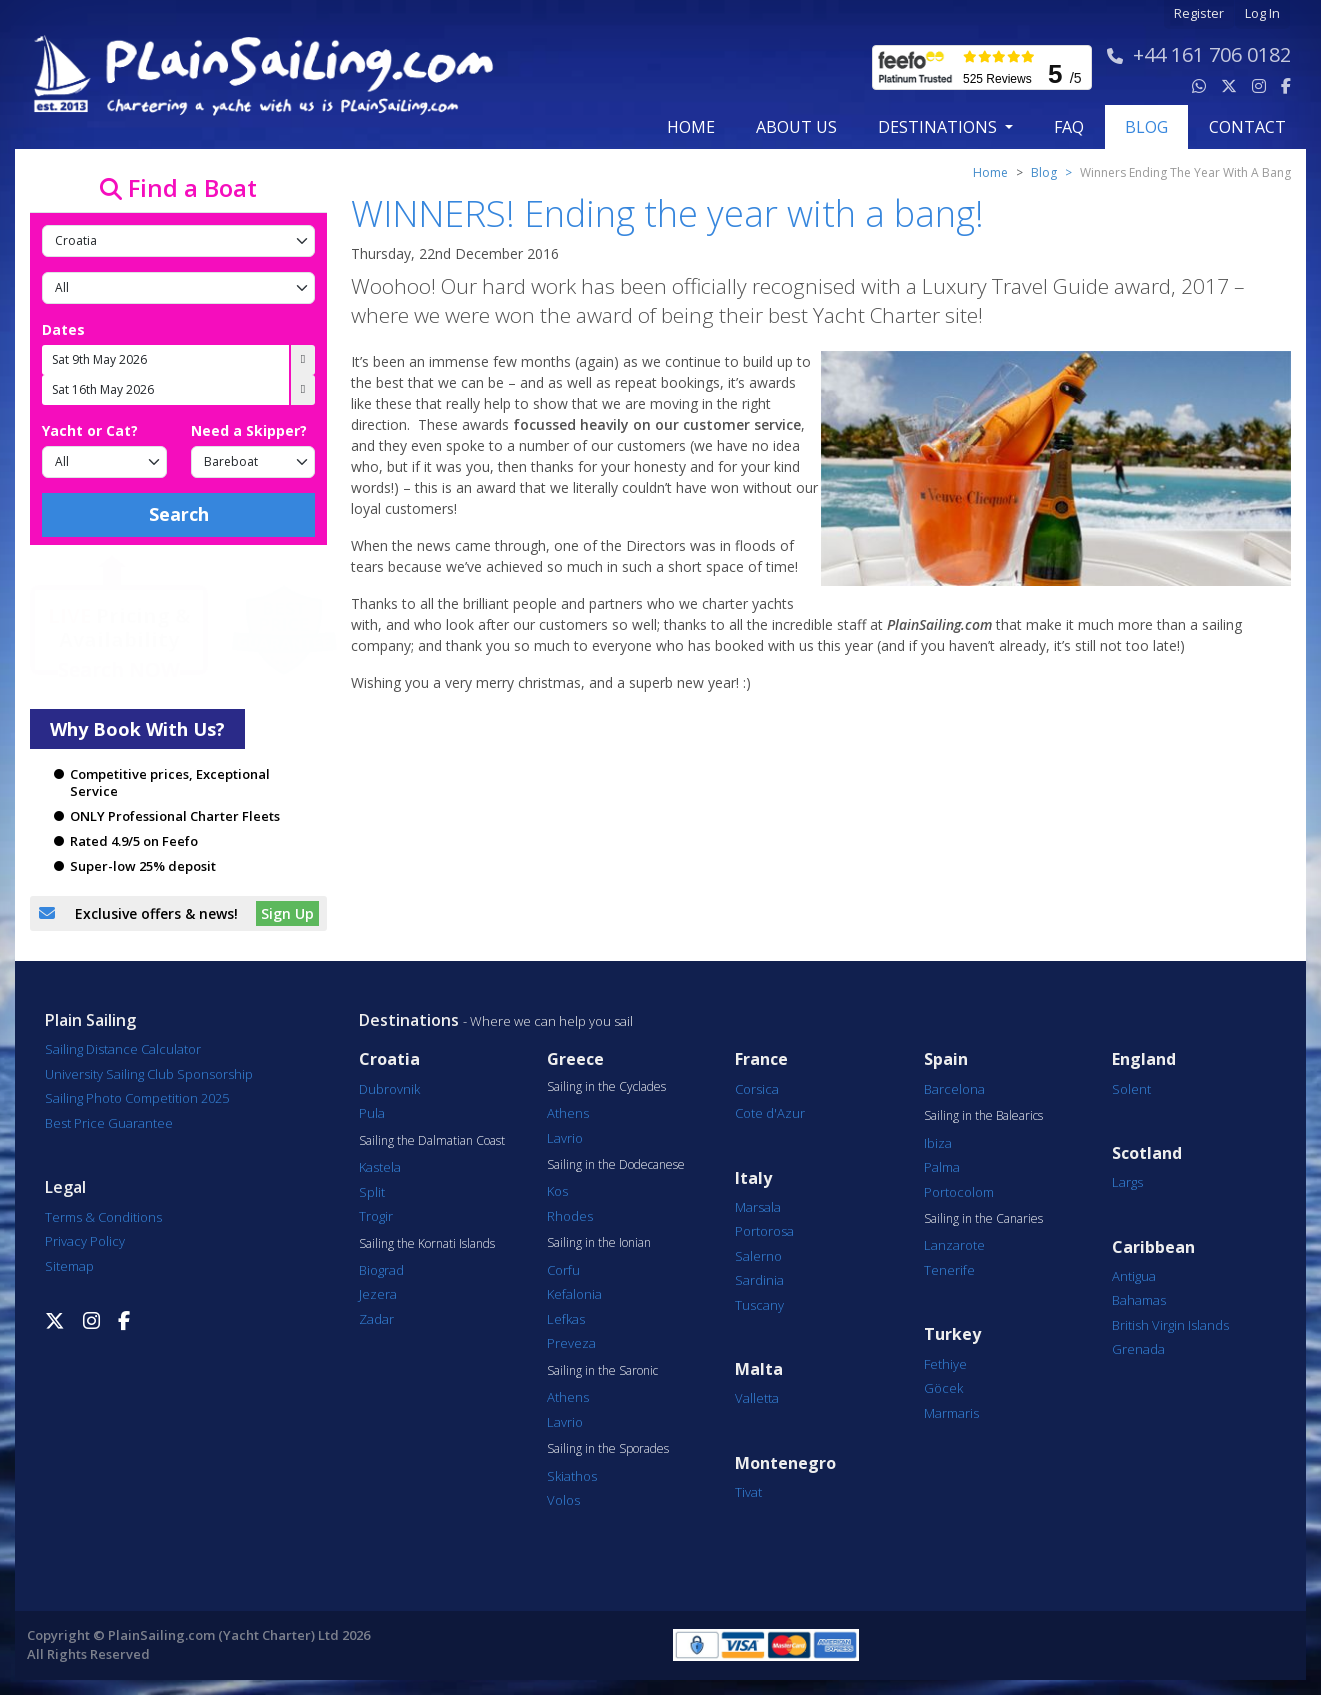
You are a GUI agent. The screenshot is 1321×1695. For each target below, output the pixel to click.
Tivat (748, 1492)
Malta (759, 1369)
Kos (557, 1191)
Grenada (1138, 1349)
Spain (946, 1059)
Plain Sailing (90, 1020)
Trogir (376, 1216)
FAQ (1069, 127)
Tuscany (759, 1305)
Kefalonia (574, 1294)
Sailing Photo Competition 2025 (137, 1098)
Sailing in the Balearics (983, 1116)
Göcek (943, 1388)
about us (796, 127)
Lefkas (566, 1319)
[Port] (178, 288)
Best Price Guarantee (109, 1123)
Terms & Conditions (103, 1217)
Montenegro (785, 1463)
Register (1199, 13)
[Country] (178, 241)
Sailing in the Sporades (608, 1449)
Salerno (758, 1256)
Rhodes (570, 1216)
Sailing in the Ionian (599, 1243)
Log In (1262, 13)
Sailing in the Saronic (602, 1371)
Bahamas (1139, 1300)
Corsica (757, 1089)
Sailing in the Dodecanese (616, 1165)
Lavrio (565, 1138)
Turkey (952, 1334)
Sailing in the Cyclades (606, 1087)
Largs (1127, 1182)
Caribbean (1153, 1247)
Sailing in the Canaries (983, 1219)
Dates (63, 329)
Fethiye (945, 1364)
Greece (575, 1059)
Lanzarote (954, 1245)
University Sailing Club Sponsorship (149, 1074)
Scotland (1147, 1153)
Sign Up (287, 913)
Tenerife (949, 1270)
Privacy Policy (85, 1241)
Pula (372, 1113)
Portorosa (764, 1231)
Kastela (380, 1167)
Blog (1044, 172)
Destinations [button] (939, 127)
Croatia (389, 1059)
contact (1247, 127)
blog (1146, 127)
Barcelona (954, 1089)
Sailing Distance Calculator (123, 1049)
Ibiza (938, 1143)
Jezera (378, 1294)
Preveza (571, 1343)
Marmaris (951, 1413)
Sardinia (759, 1280)
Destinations (409, 1020)
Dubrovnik (389, 1089)
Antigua (1134, 1276)
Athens (568, 1113)
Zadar (376, 1319)
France (761, 1059)
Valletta (757, 1398)
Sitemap (69, 1266)
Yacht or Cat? (90, 430)
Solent (1131, 1089)
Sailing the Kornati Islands (427, 1244)
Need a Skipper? (249, 430)
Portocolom (959, 1192)
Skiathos (572, 1476)
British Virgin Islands (1170, 1325)
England (1144, 1059)
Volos (563, 1500)
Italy (753, 1178)
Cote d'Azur (770, 1113)
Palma (942, 1167)
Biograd (381, 1270)
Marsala (758, 1207)
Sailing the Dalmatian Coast (432, 1141)
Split (372, 1192)
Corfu (563, 1270)
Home (691, 127)
